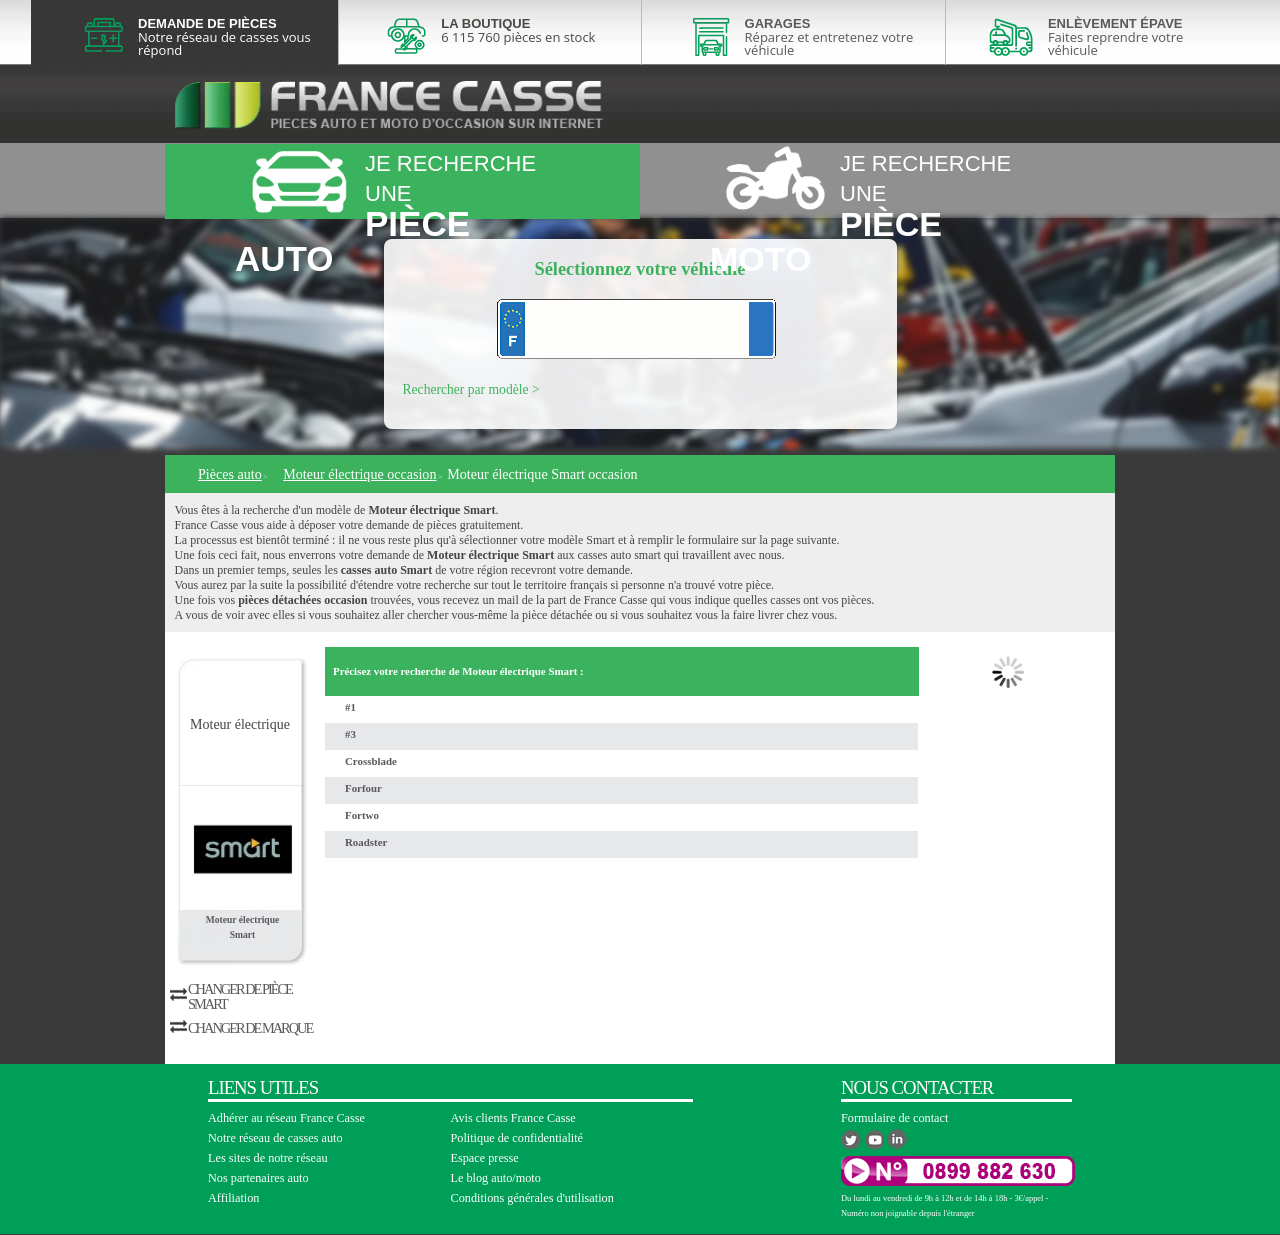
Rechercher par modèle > (471, 389)
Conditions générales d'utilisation (532, 1198)
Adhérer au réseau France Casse (286, 1118)
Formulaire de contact (894, 1118)
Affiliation (233, 1198)
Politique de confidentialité (517, 1138)
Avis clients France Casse (513, 1118)
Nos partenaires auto (258, 1178)
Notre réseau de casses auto (275, 1138)
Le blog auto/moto (496, 1178)
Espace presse (485, 1158)
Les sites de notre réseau (268, 1158)
